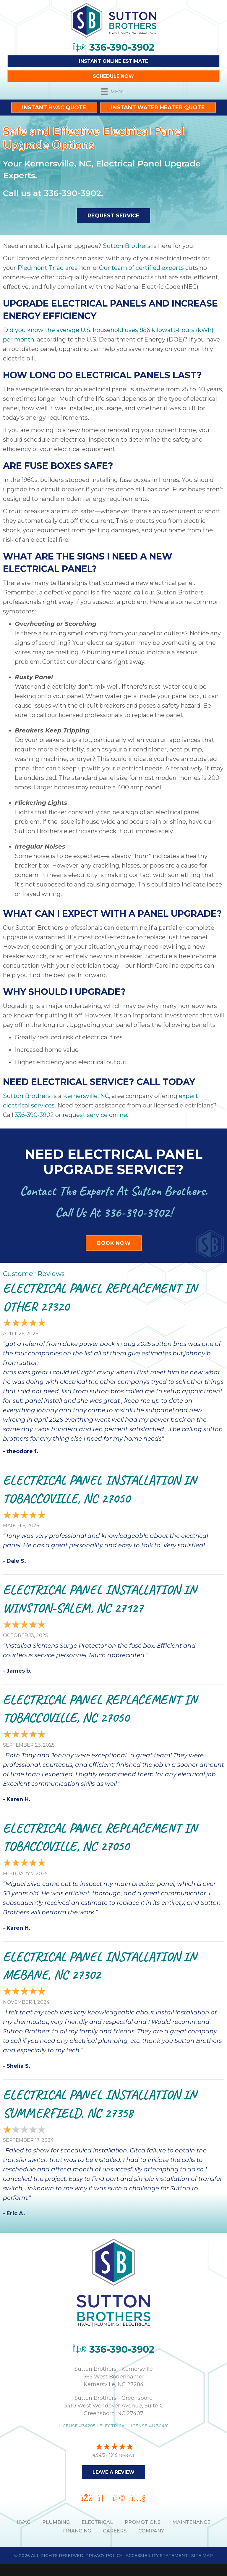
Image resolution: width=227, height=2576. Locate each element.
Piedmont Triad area (47, 267)
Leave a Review (113, 2472)
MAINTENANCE (191, 2522)
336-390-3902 (72, 193)
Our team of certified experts (141, 267)
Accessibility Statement (157, 2555)
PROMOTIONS (142, 2522)
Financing (77, 2531)
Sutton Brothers (125, 245)
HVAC (23, 2522)
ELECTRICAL (97, 2522)
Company (151, 2531)
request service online (95, 1114)
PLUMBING (56, 2522)
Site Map (202, 2555)
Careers (115, 2531)
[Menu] (113, 91)
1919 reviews (121, 2455)
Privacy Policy (103, 2555)
